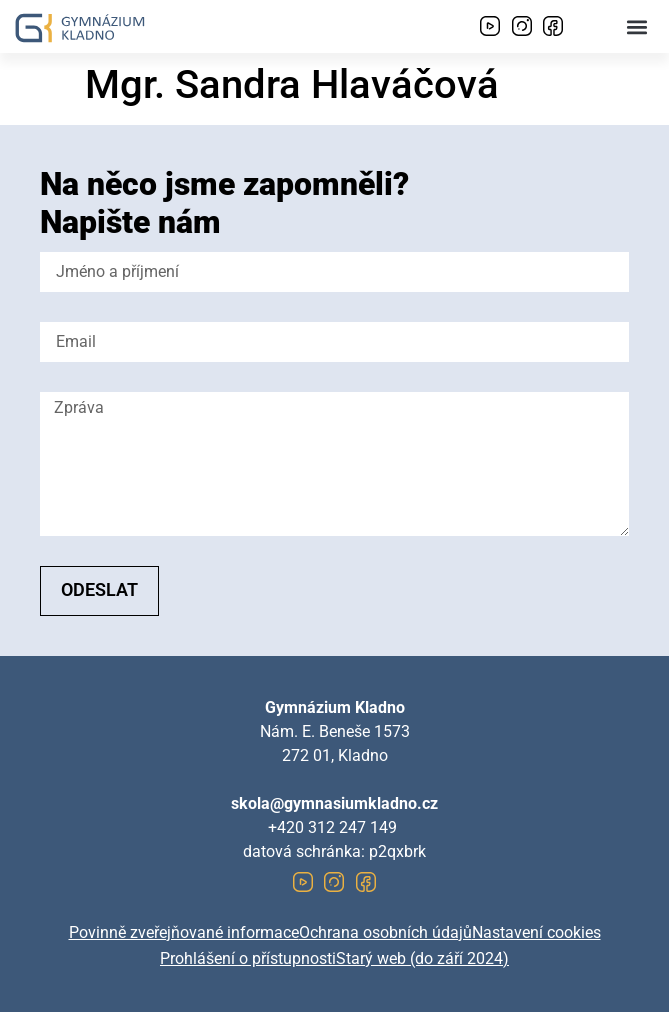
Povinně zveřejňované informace (184, 932)
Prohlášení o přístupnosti (248, 958)
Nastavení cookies (536, 932)
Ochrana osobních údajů (385, 932)
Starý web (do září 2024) (422, 958)
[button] (637, 26)
